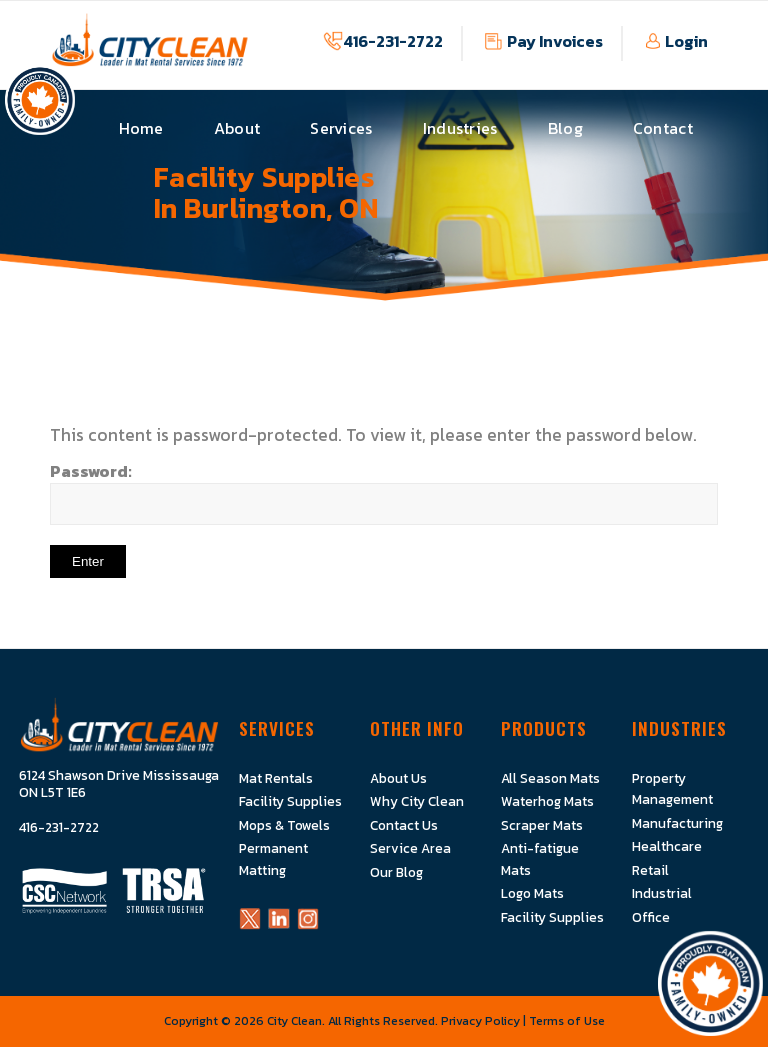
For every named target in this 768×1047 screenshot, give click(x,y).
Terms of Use (567, 1020)
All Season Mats (550, 778)
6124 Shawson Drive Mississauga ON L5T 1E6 (119, 784)
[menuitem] (141, 129)
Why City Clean (417, 801)
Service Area (410, 848)
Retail (650, 870)
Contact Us (404, 825)
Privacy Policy (480, 1020)
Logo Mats (532, 893)
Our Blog (396, 872)
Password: (384, 491)
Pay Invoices (555, 41)
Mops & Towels (284, 825)
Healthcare (667, 846)
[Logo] (150, 50)
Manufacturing (677, 823)
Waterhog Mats (547, 801)
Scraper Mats (542, 825)
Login (686, 41)
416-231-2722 (393, 41)
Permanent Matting (273, 858)
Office (651, 916)
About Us (398, 778)
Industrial (662, 893)
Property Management (672, 788)
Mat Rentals (276, 778)
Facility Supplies (290, 801)
